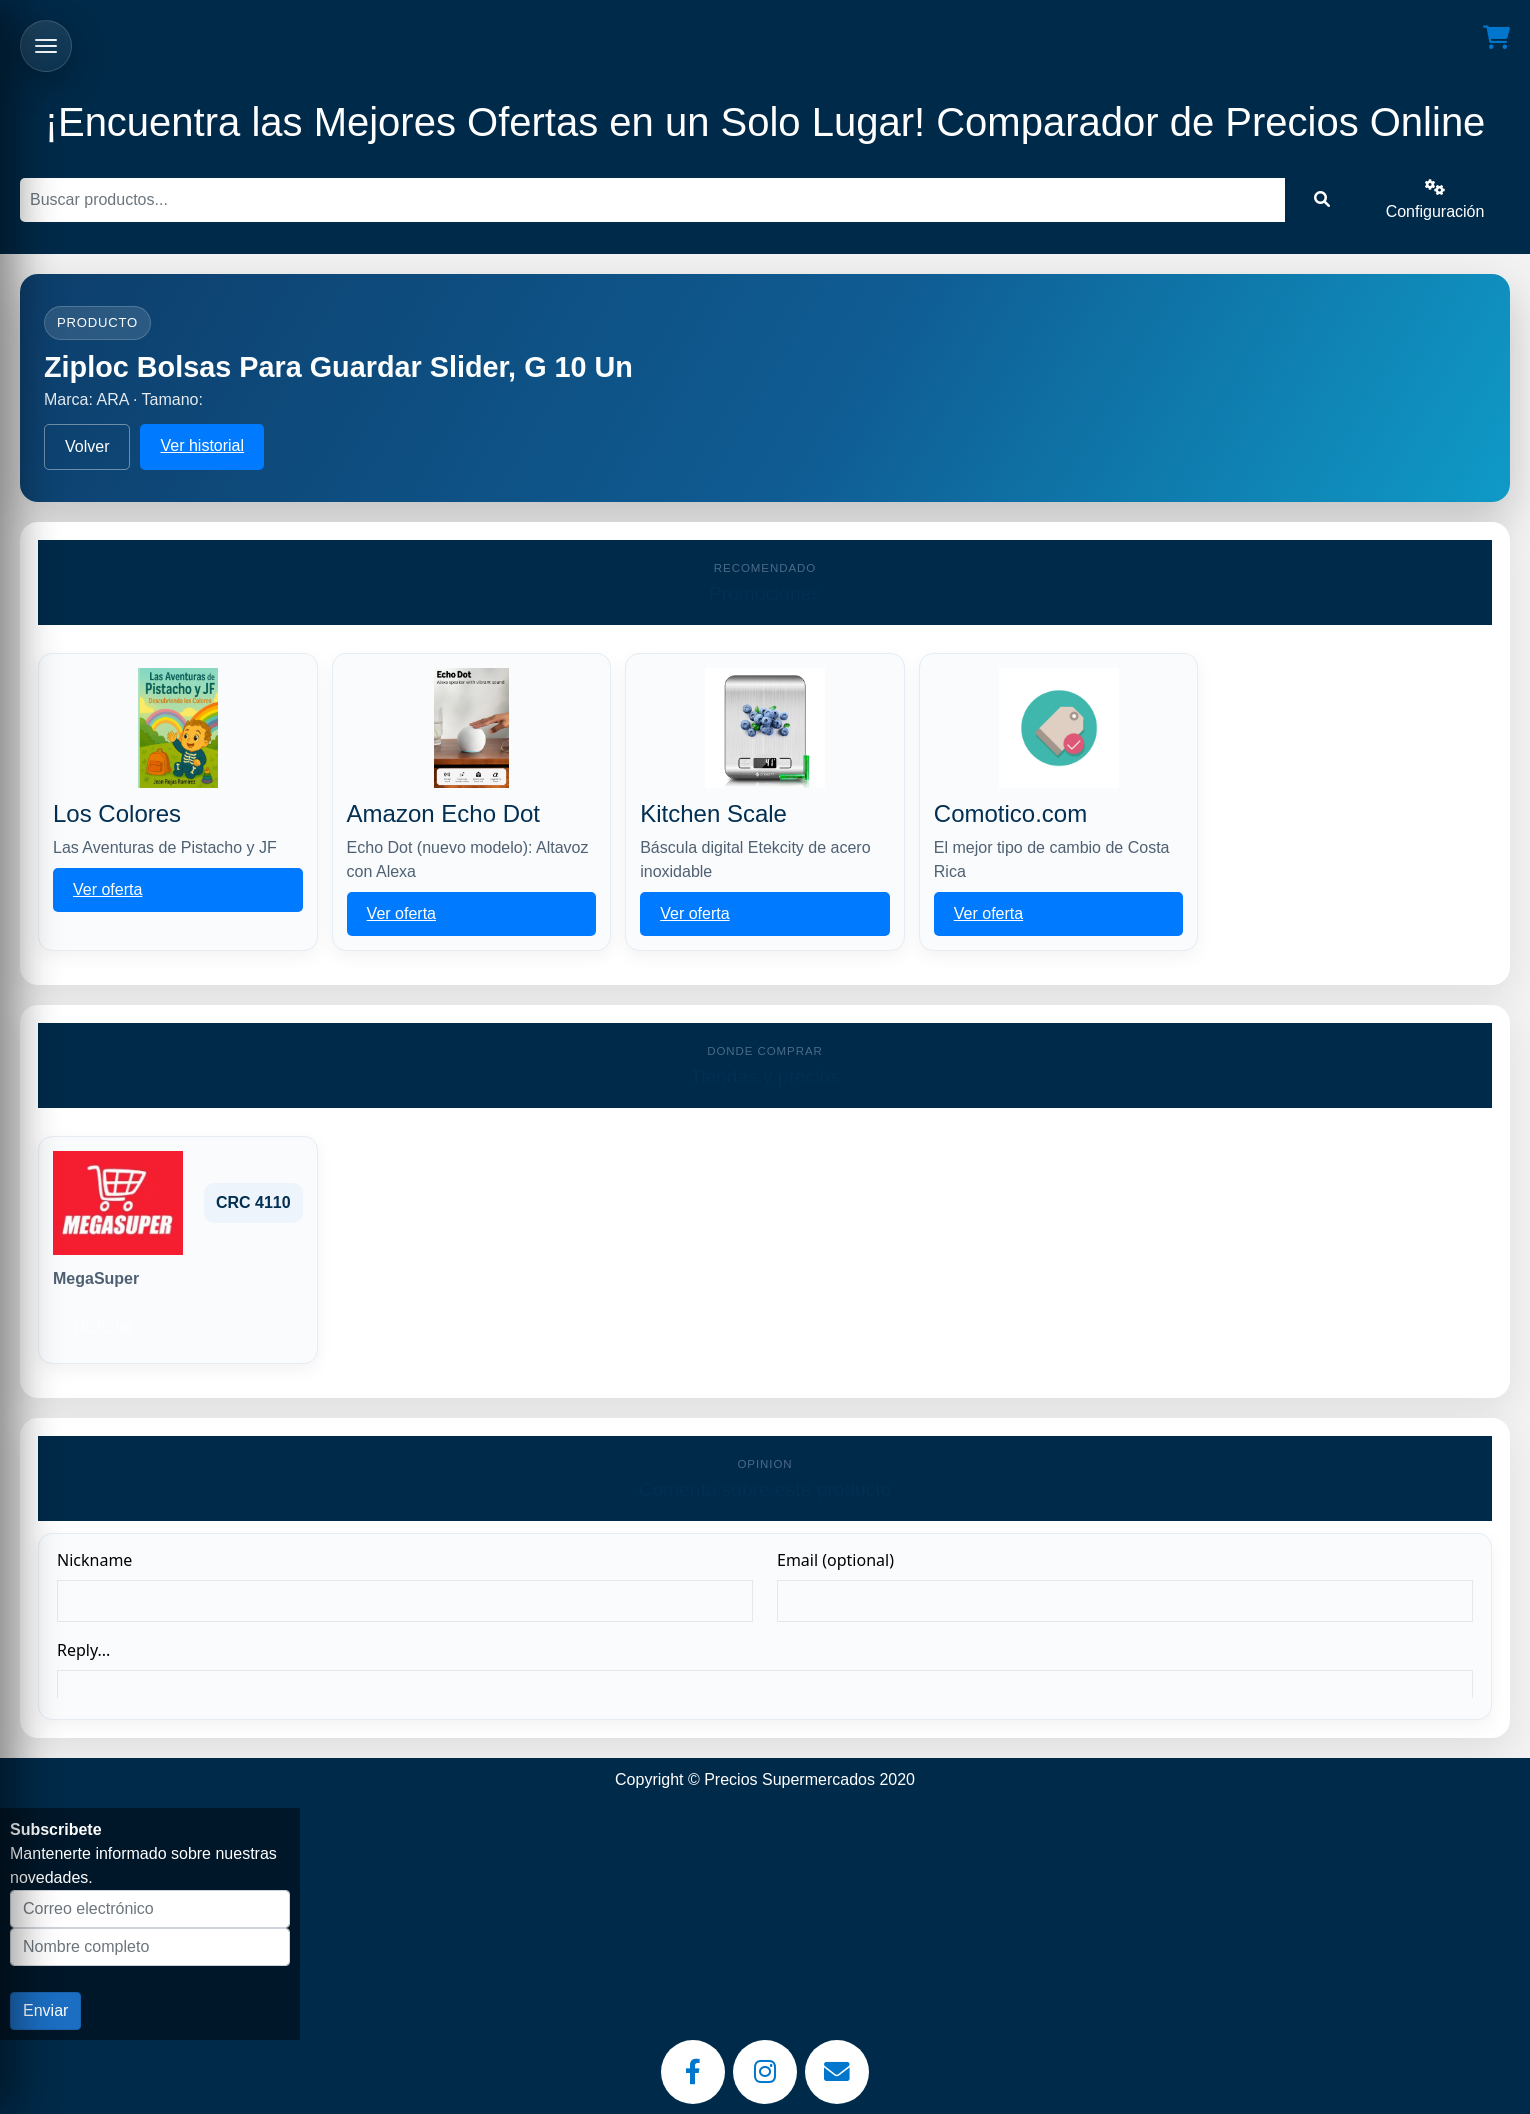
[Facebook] (693, 2072)
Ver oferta (107, 889)
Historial (103, 1325)
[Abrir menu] (46, 46)
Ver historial (202, 445)
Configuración (1435, 199)
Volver (87, 446)
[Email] (837, 2072)
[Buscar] (652, 200)
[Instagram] (765, 2072)
